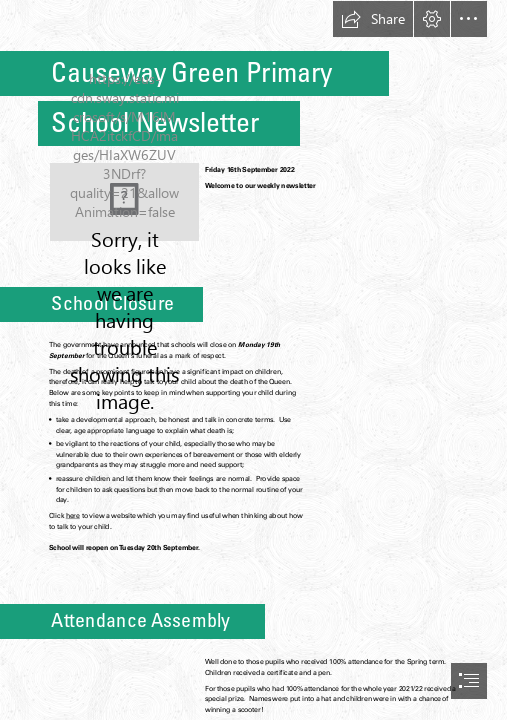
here (73, 515)
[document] (253, 360)
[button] (373, 19)
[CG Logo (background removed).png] (124, 202)
